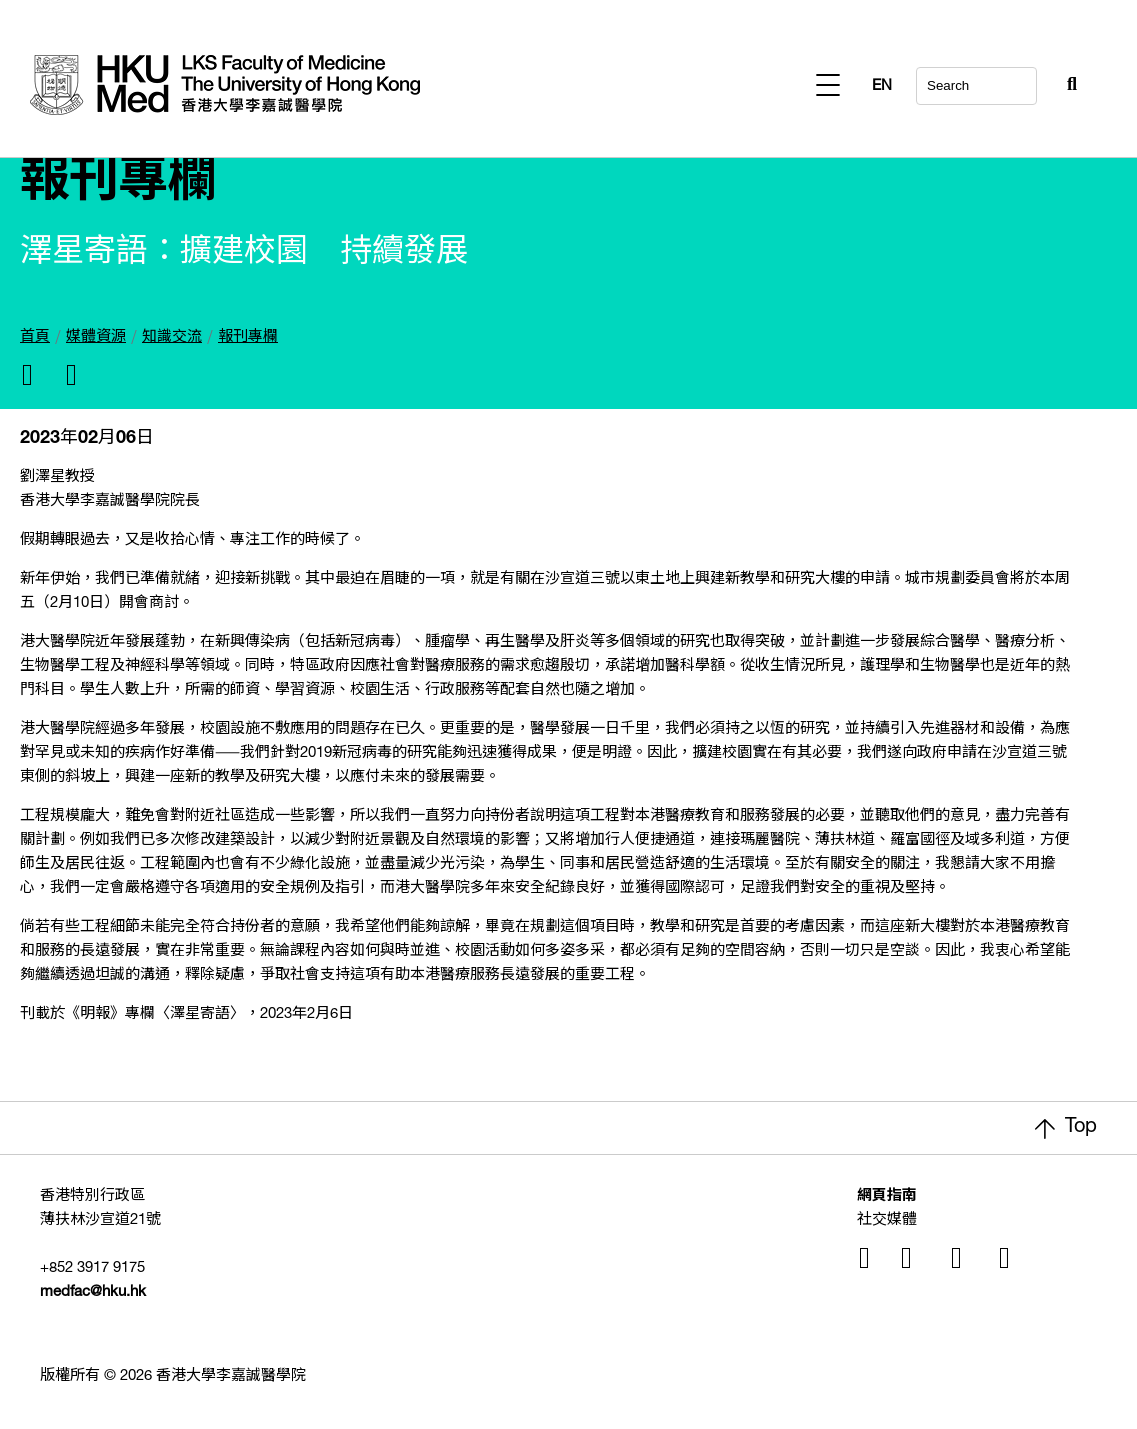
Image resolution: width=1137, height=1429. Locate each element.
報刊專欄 (248, 337)
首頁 (35, 337)
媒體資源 (96, 337)
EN (1067, 86)
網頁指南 (887, 1196)
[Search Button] (1023, 80)
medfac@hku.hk (93, 1292)
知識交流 (172, 337)
